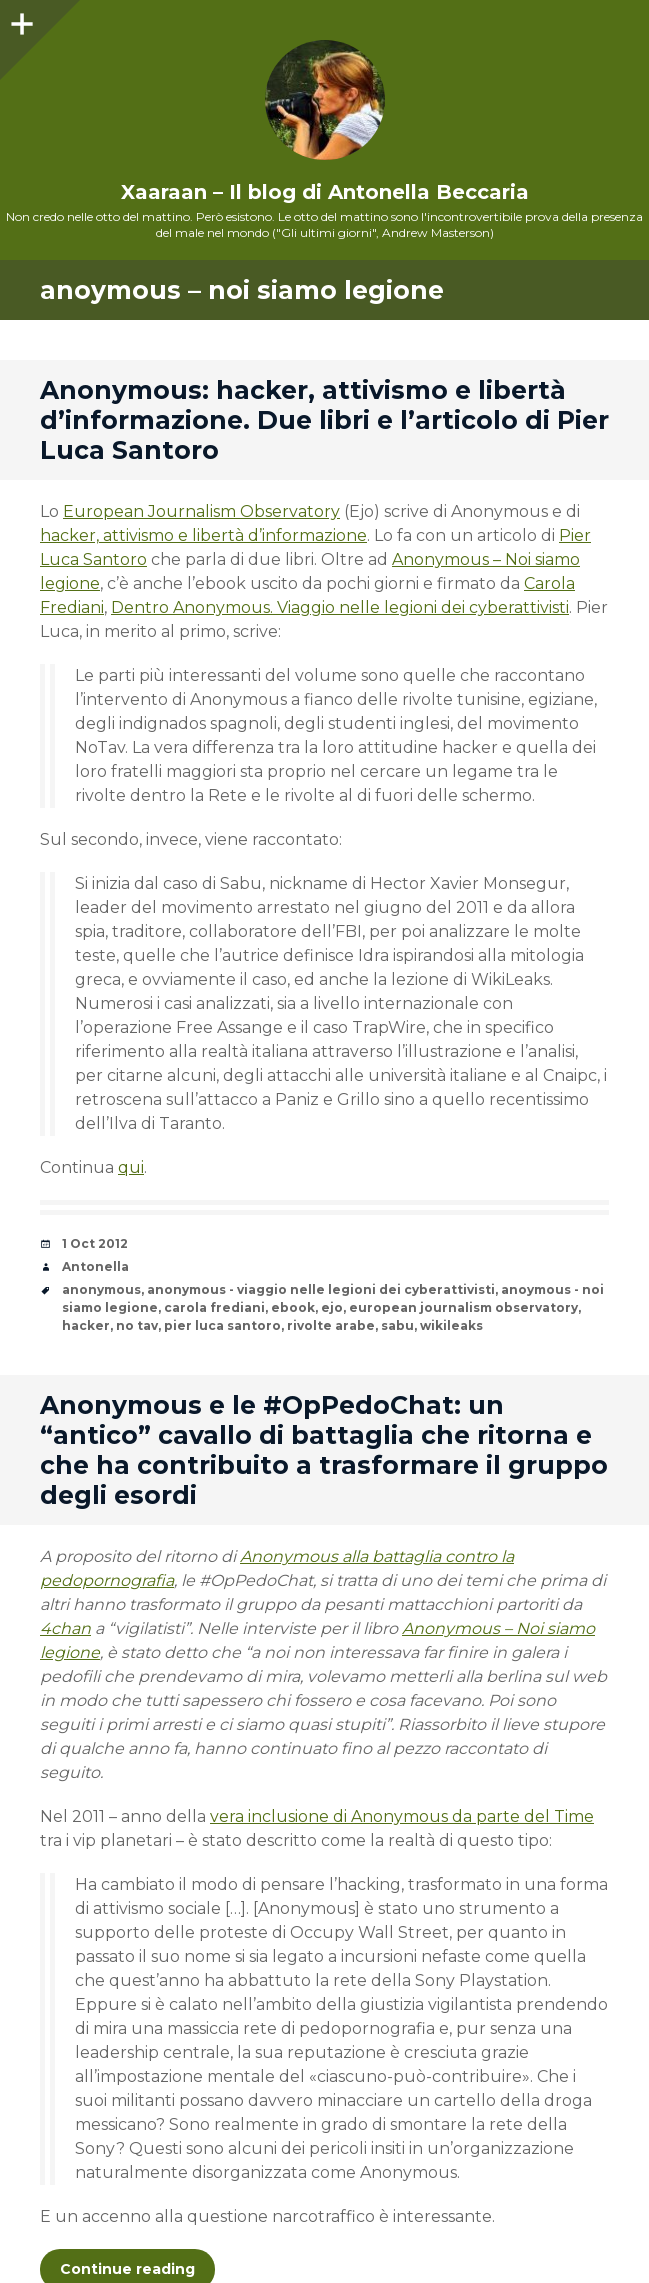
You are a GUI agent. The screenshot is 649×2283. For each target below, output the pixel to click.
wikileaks (451, 1325)
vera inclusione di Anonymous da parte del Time (402, 1816)
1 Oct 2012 (95, 1243)
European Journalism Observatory (201, 511)
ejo (332, 1307)
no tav (137, 1325)
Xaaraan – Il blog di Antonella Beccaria (325, 192)
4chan (65, 1628)
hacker (86, 1325)
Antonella (95, 1266)
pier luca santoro (222, 1325)
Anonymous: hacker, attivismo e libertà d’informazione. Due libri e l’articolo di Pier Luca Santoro (324, 420)
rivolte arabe (331, 1325)
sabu (397, 1325)
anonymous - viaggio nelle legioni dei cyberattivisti (321, 1289)
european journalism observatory (463, 1307)
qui (131, 1167)
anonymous (101, 1289)
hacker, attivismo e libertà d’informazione (203, 535)
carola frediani (214, 1307)
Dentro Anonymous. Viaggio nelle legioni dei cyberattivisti (340, 607)
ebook (293, 1307)
